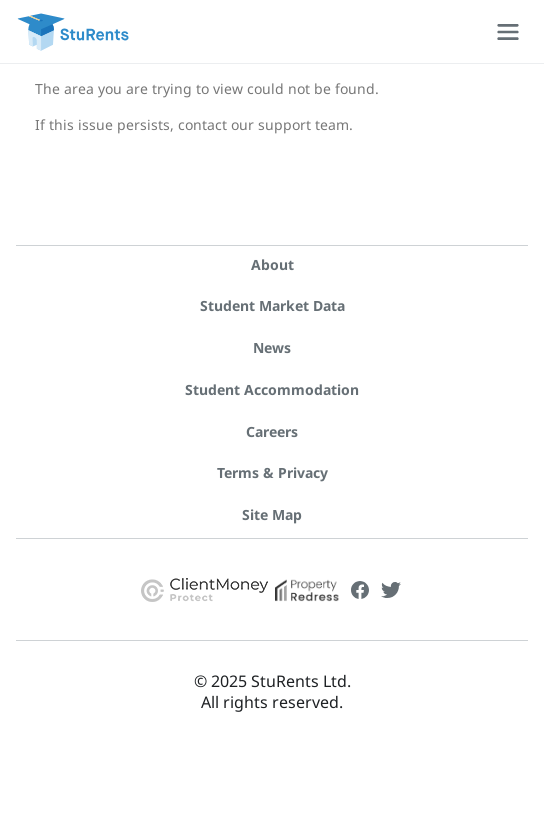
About (272, 264)
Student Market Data (272, 305)
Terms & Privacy (272, 472)
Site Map (272, 514)
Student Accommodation (272, 389)
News (272, 347)
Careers (272, 431)
